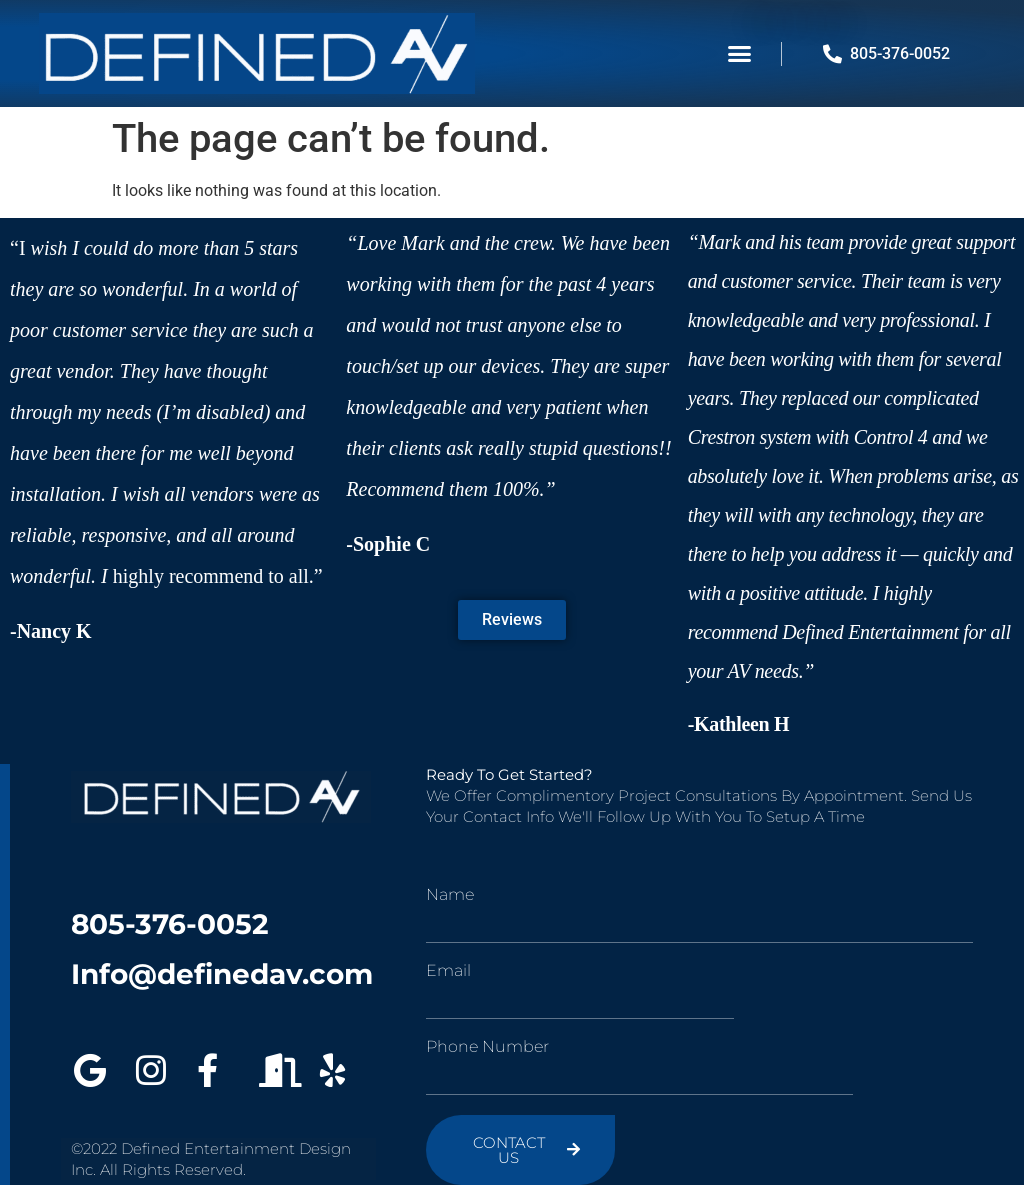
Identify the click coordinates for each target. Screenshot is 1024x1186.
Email (448, 971)
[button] (740, 54)
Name (450, 895)
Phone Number (487, 1047)
